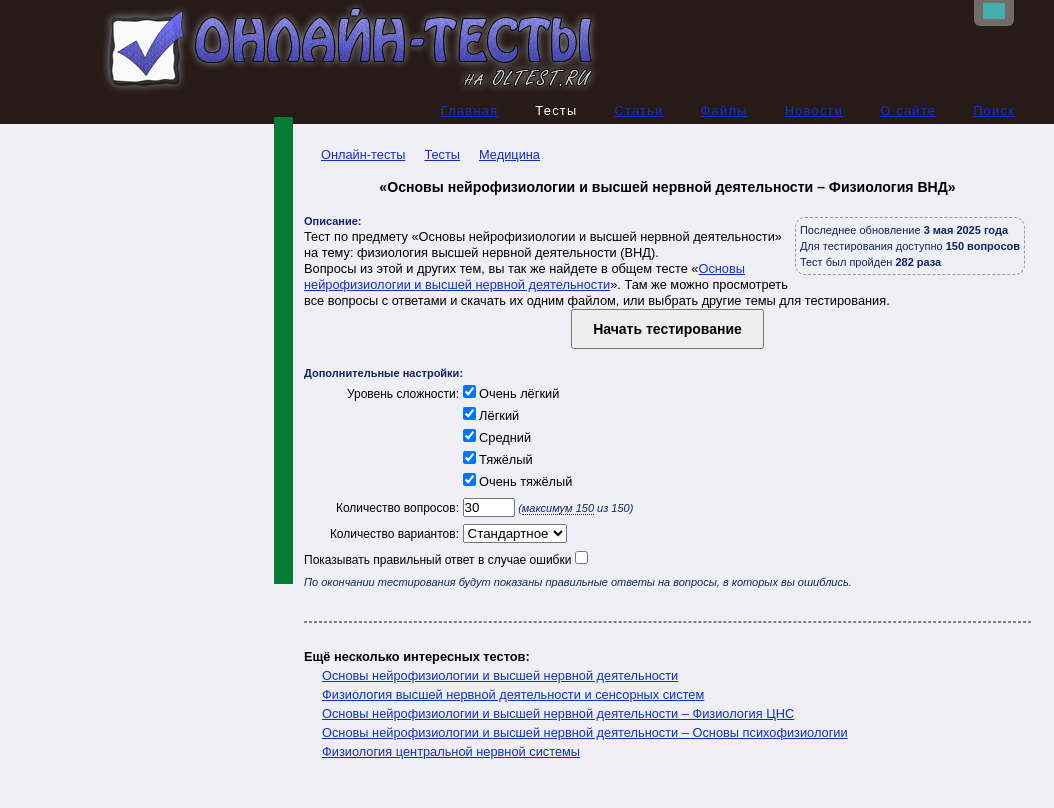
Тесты (442, 154)
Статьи (638, 110)
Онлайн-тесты (354, 154)
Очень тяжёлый (515, 481)
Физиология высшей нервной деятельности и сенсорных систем (513, 694)
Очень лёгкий (509, 393)
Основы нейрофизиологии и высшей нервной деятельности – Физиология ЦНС (558, 713)
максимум (558, 508)
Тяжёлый (496, 459)
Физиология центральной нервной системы (451, 751)
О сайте (908, 110)
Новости (814, 110)
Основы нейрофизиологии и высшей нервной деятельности (524, 276)
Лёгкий (489, 415)
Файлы (724, 110)
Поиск (994, 110)
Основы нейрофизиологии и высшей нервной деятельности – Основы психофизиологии (585, 732)
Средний (495, 437)
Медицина (509, 154)
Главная (470, 110)
